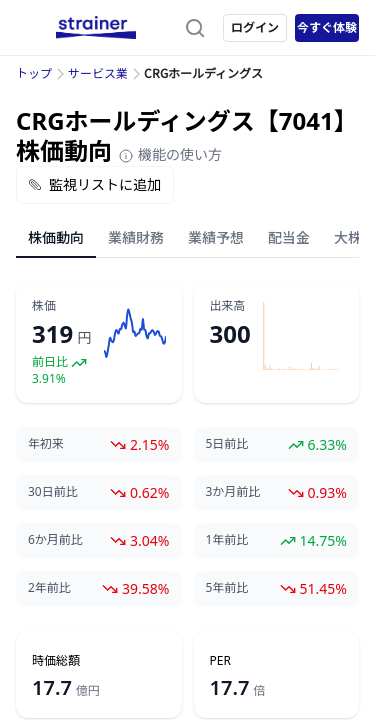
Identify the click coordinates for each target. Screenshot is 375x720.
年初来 (46, 444)
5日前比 (227, 444)
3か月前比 (233, 492)
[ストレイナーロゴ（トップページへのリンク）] (96, 28)
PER (220, 661)
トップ (34, 73)
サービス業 (98, 73)
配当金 (289, 237)
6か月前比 (55, 540)
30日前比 (53, 492)
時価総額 (56, 661)
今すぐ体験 (327, 27)
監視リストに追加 (95, 184)
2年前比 (49, 588)
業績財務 (136, 237)
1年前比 (227, 540)
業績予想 (216, 237)
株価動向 (56, 237)
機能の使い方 (170, 154)
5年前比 (227, 588)
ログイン (255, 27)
